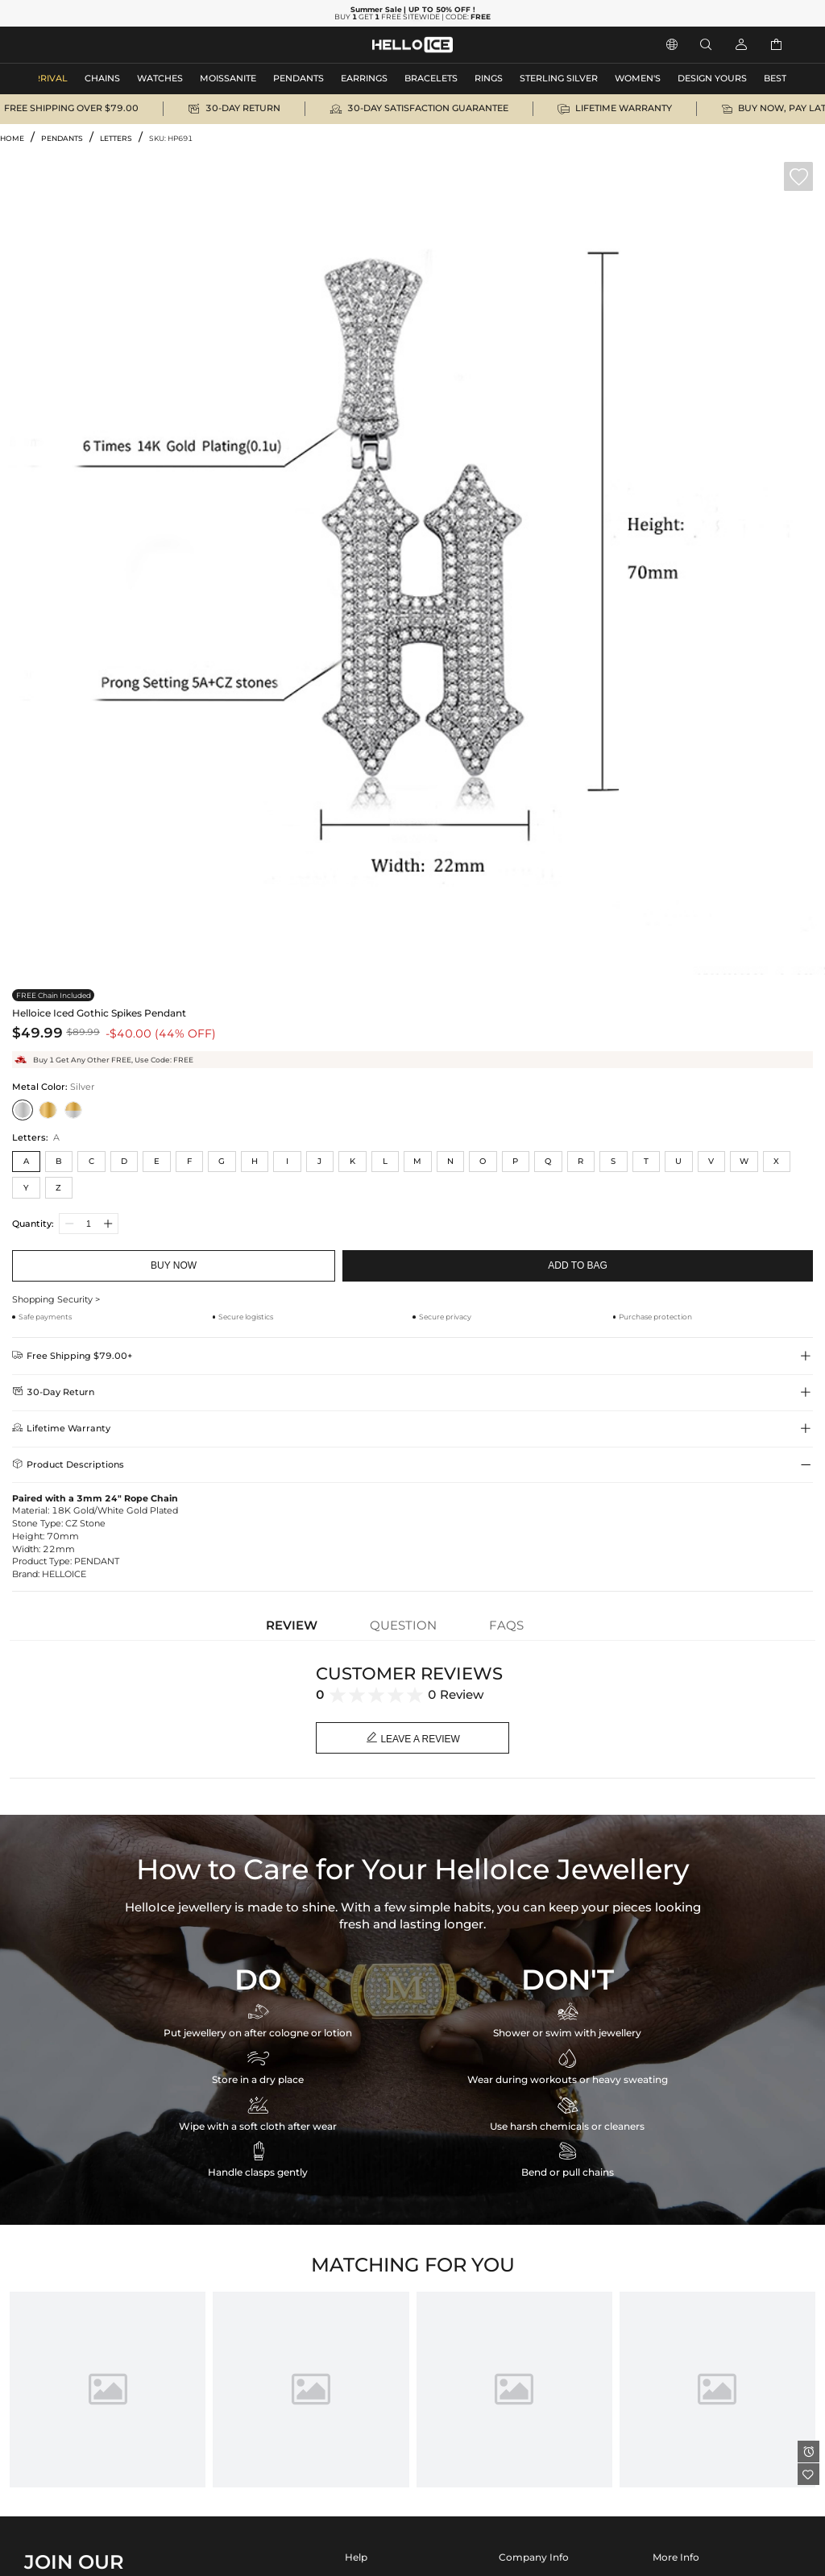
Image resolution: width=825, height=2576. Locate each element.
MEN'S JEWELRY (76, 44)
